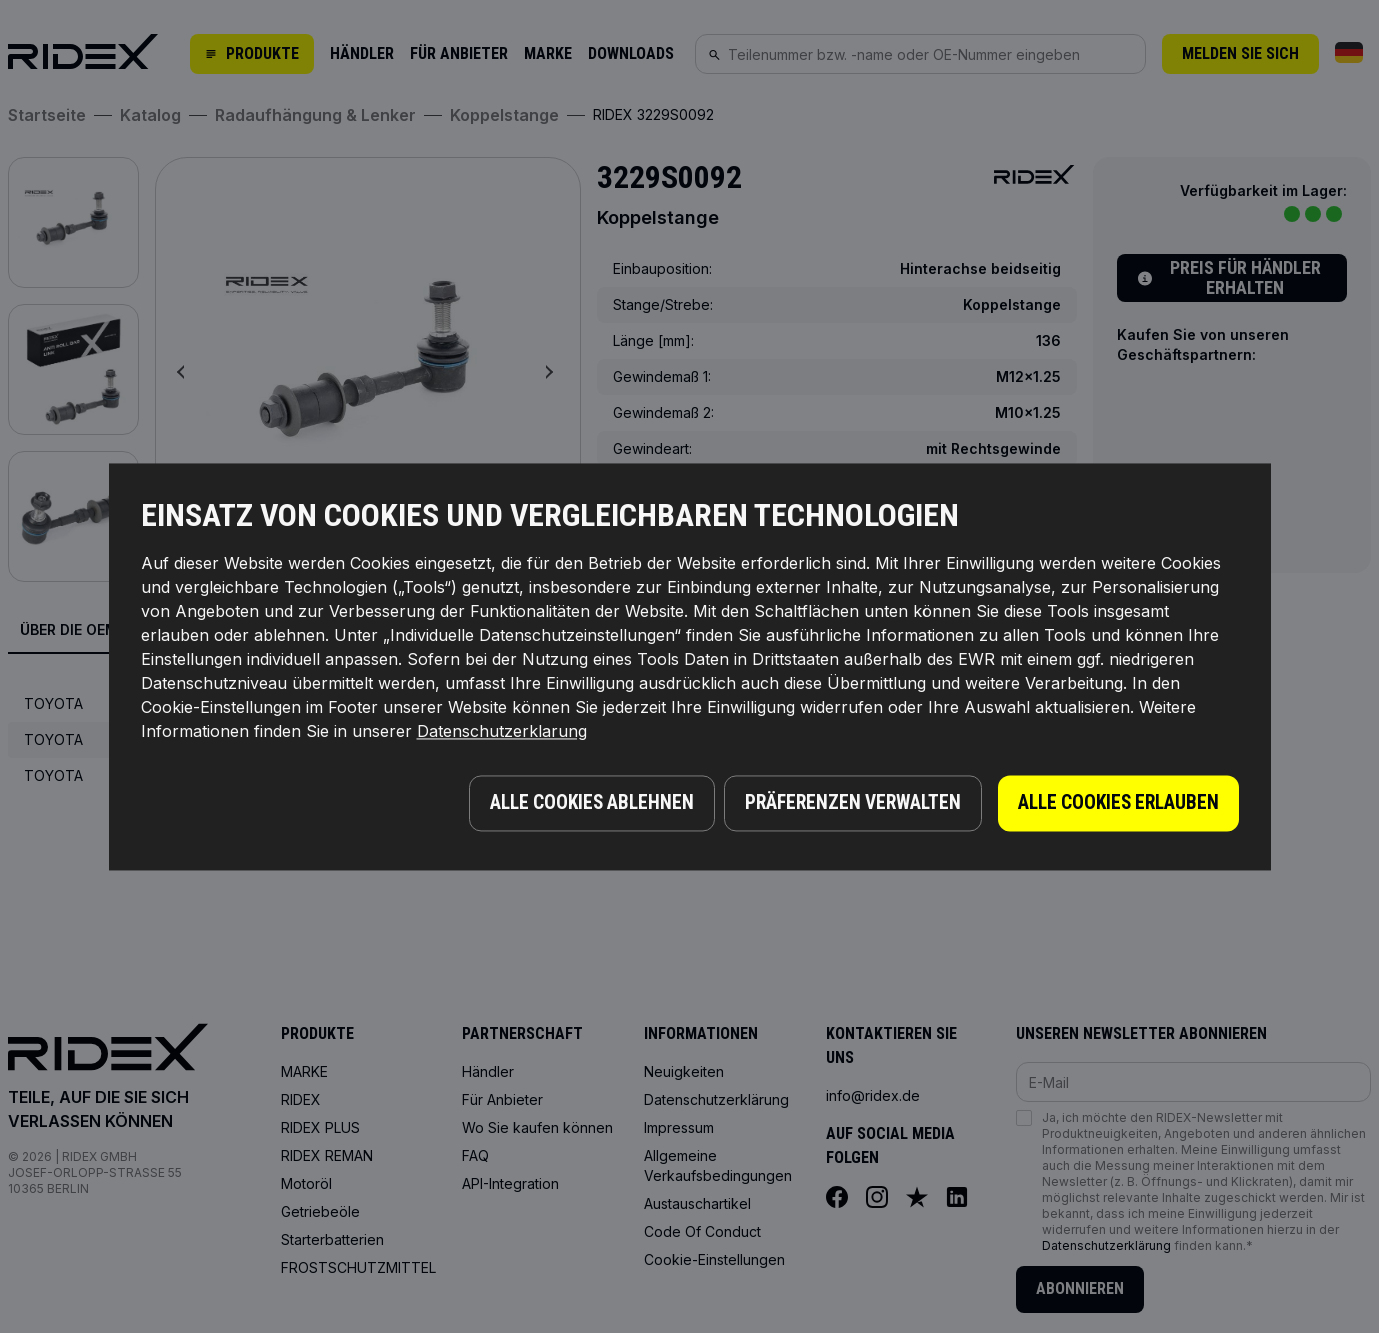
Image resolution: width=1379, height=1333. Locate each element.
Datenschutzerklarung (502, 735)
